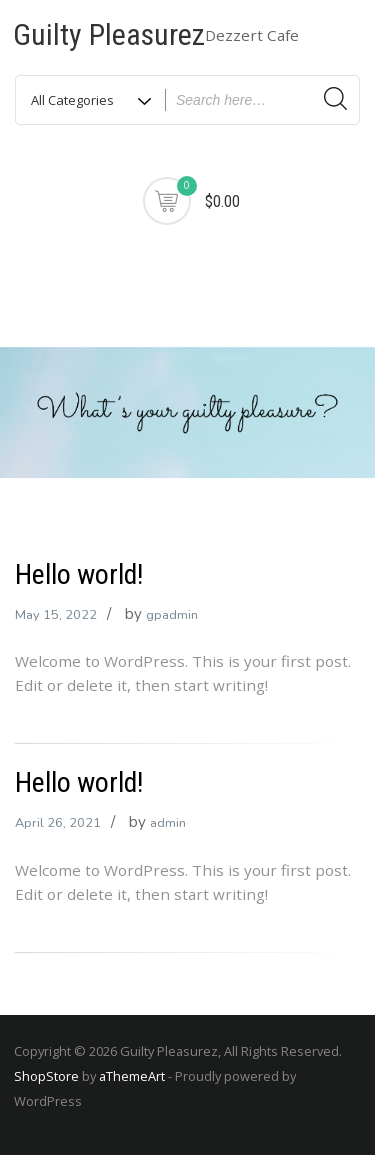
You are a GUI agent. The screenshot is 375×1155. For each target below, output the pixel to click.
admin (168, 823)
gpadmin (172, 615)
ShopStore (46, 1076)
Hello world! (79, 574)
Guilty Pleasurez (109, 34)
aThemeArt (132, 1076)
